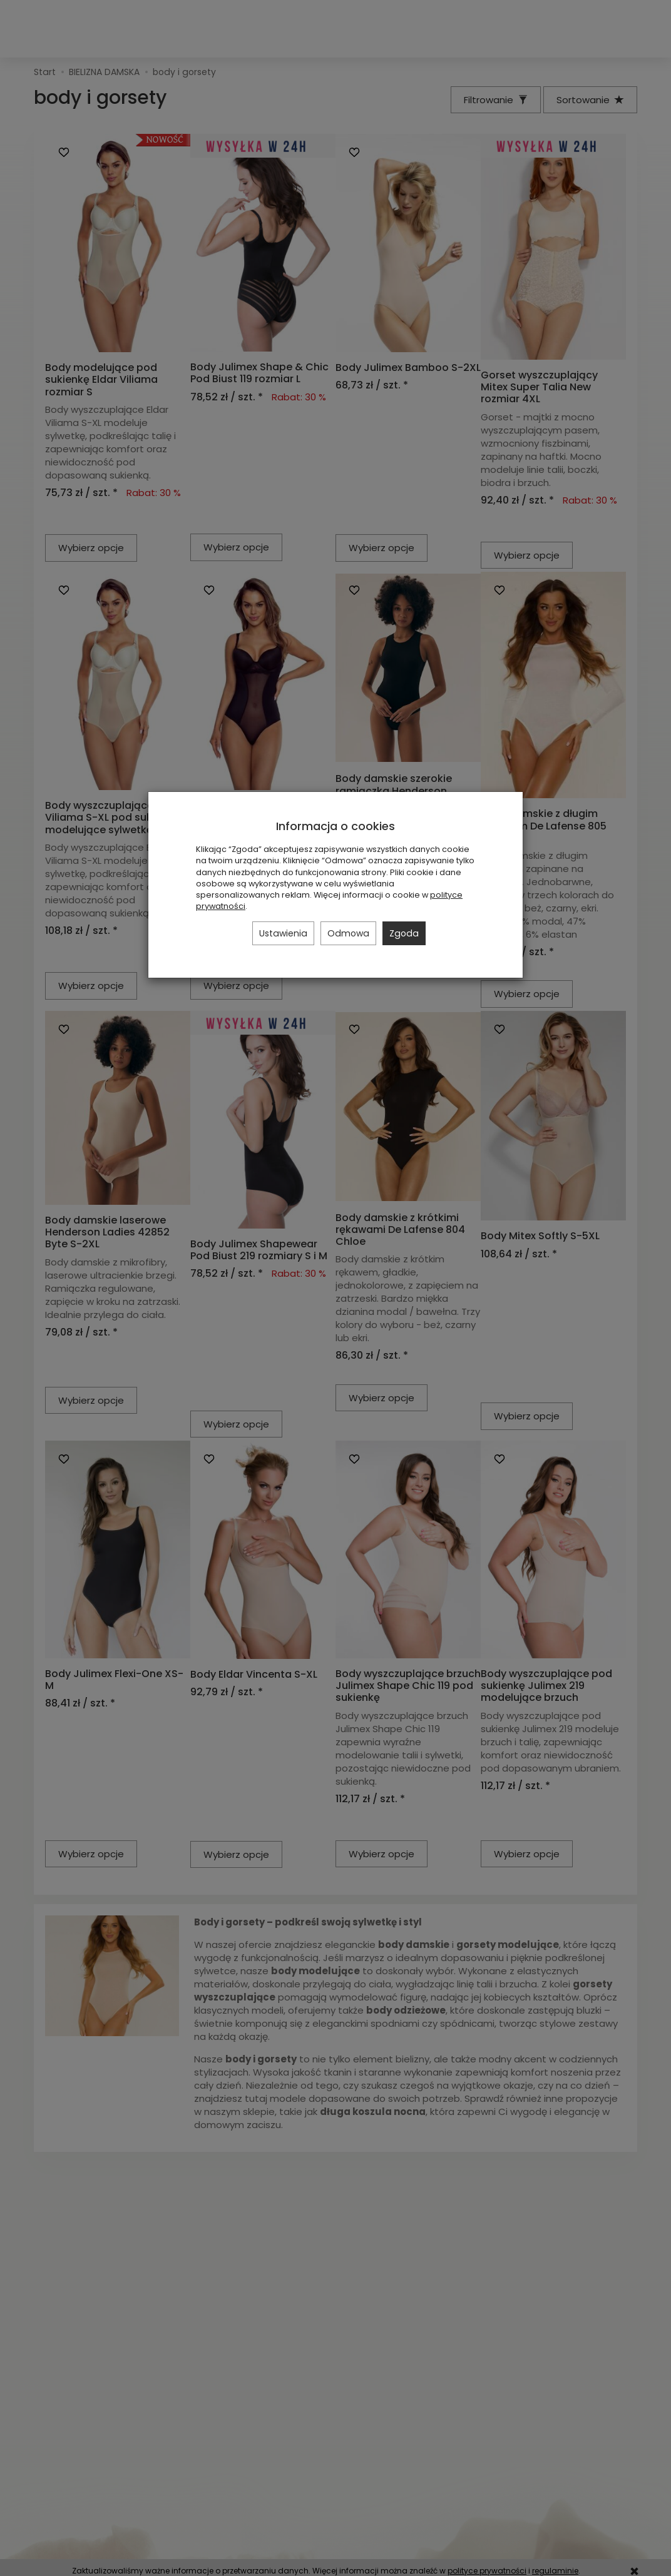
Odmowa (348, 933)
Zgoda (404, 933)
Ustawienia (283, 933)
